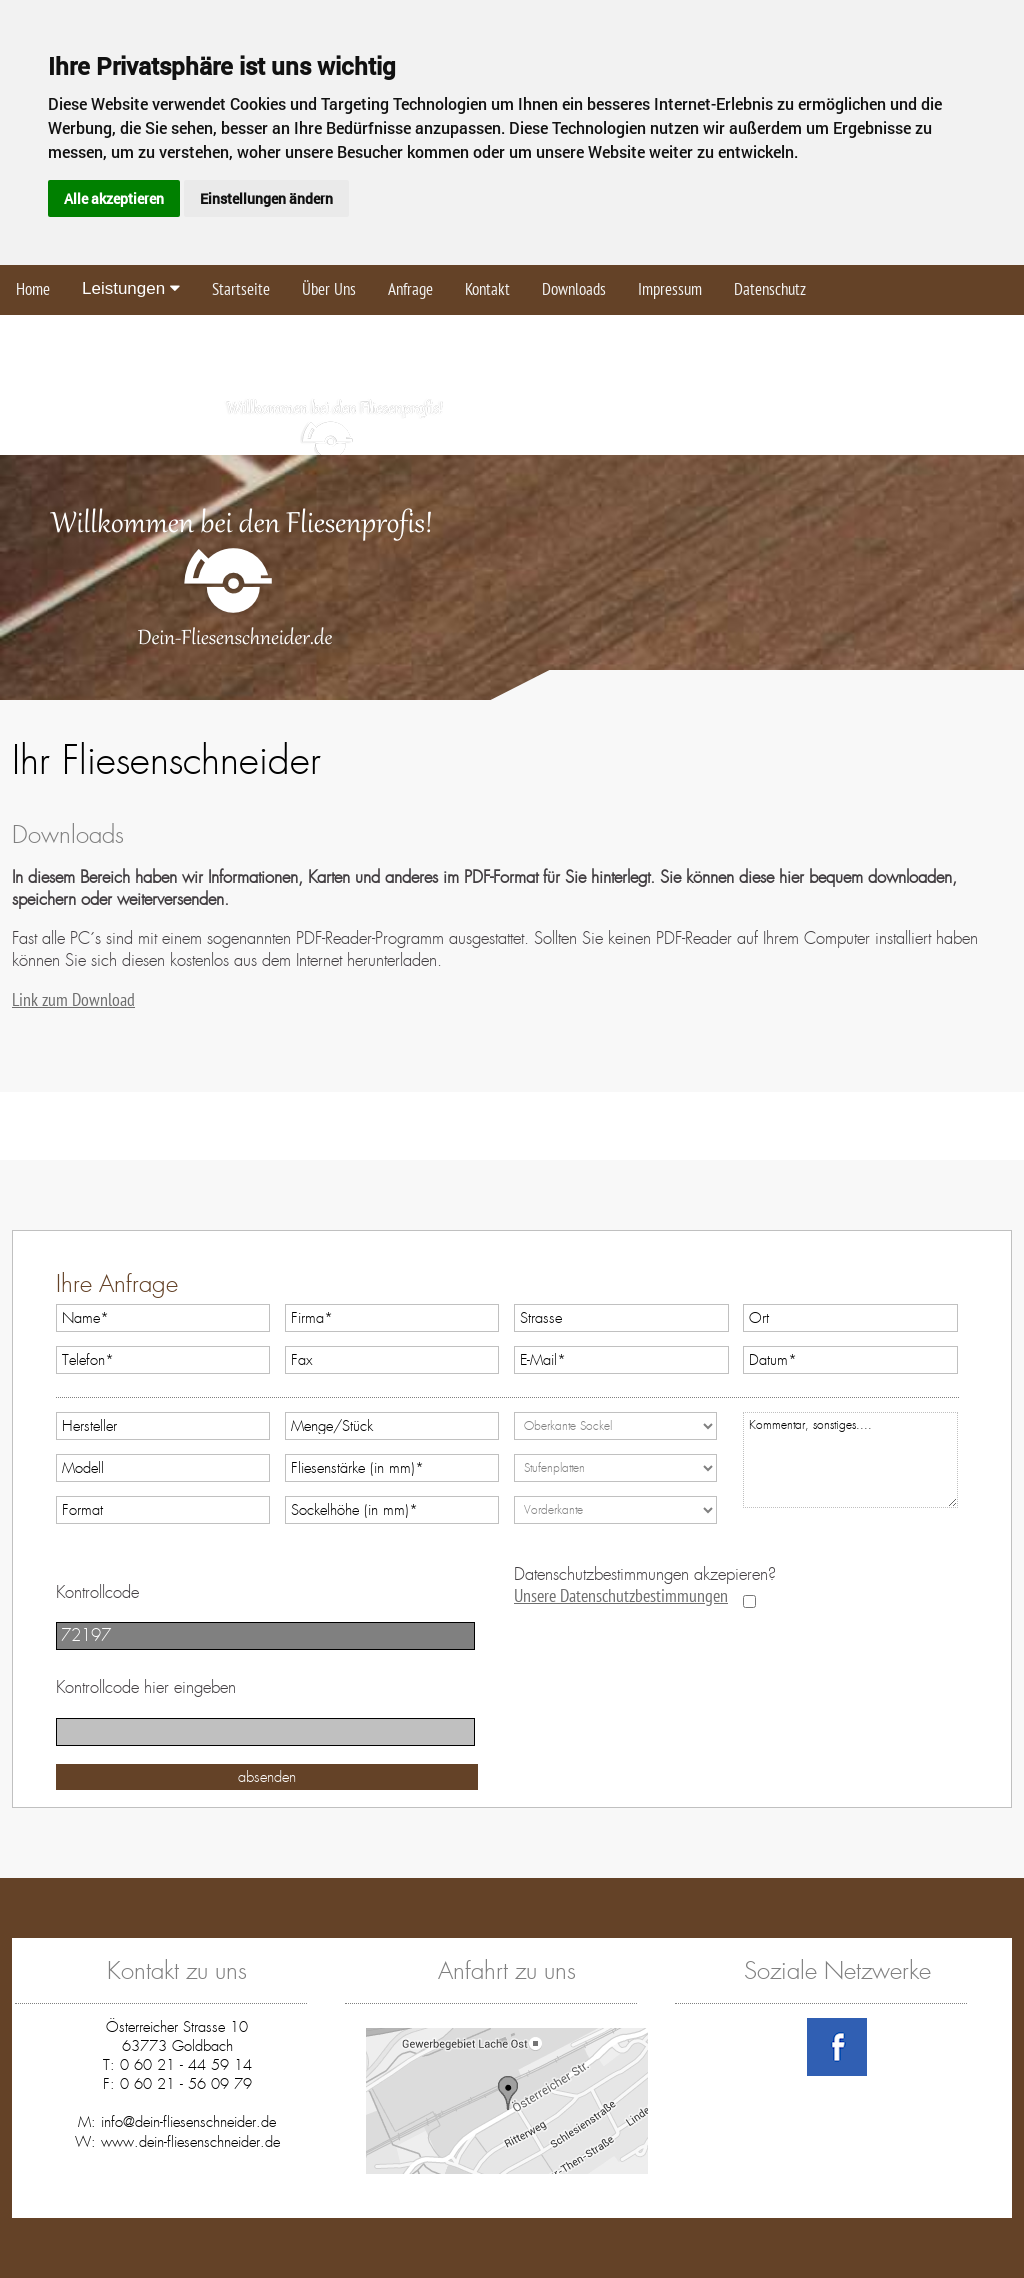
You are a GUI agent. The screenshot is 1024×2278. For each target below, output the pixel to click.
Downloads (574, 290)
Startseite (241, 290)
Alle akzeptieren (114, 198)
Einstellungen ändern (266, 198)
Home (33, 290)
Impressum (670, 290)
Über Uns (329, 290)
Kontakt (487, 290)
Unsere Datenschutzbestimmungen (621, 1596)
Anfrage (410, 290)
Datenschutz (770, 290)
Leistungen (131, 288)
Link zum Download (73, 1000)
